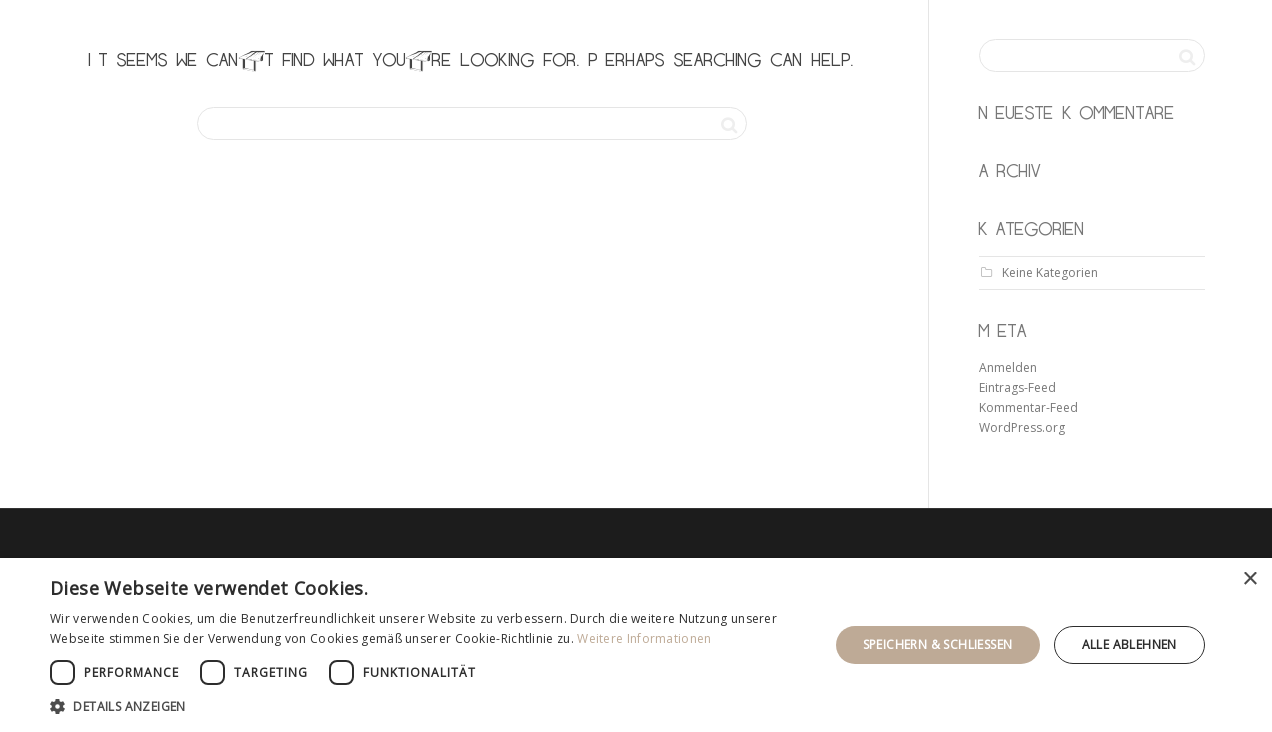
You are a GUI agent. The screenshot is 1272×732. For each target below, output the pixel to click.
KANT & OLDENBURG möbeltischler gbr (347, 30)
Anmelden (1008, 367)
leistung (868, 30)
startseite (753, 30)
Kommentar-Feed (1028, 407)
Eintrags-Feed (1017, 387)
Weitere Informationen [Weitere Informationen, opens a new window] (644, 638)
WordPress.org (1022, 427)
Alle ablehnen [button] (1129, 644)
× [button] (1249, 579)
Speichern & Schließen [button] (938, 644)
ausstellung (998, 30)
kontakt (1118, 30)
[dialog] (636, 645)
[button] (427, 706)
